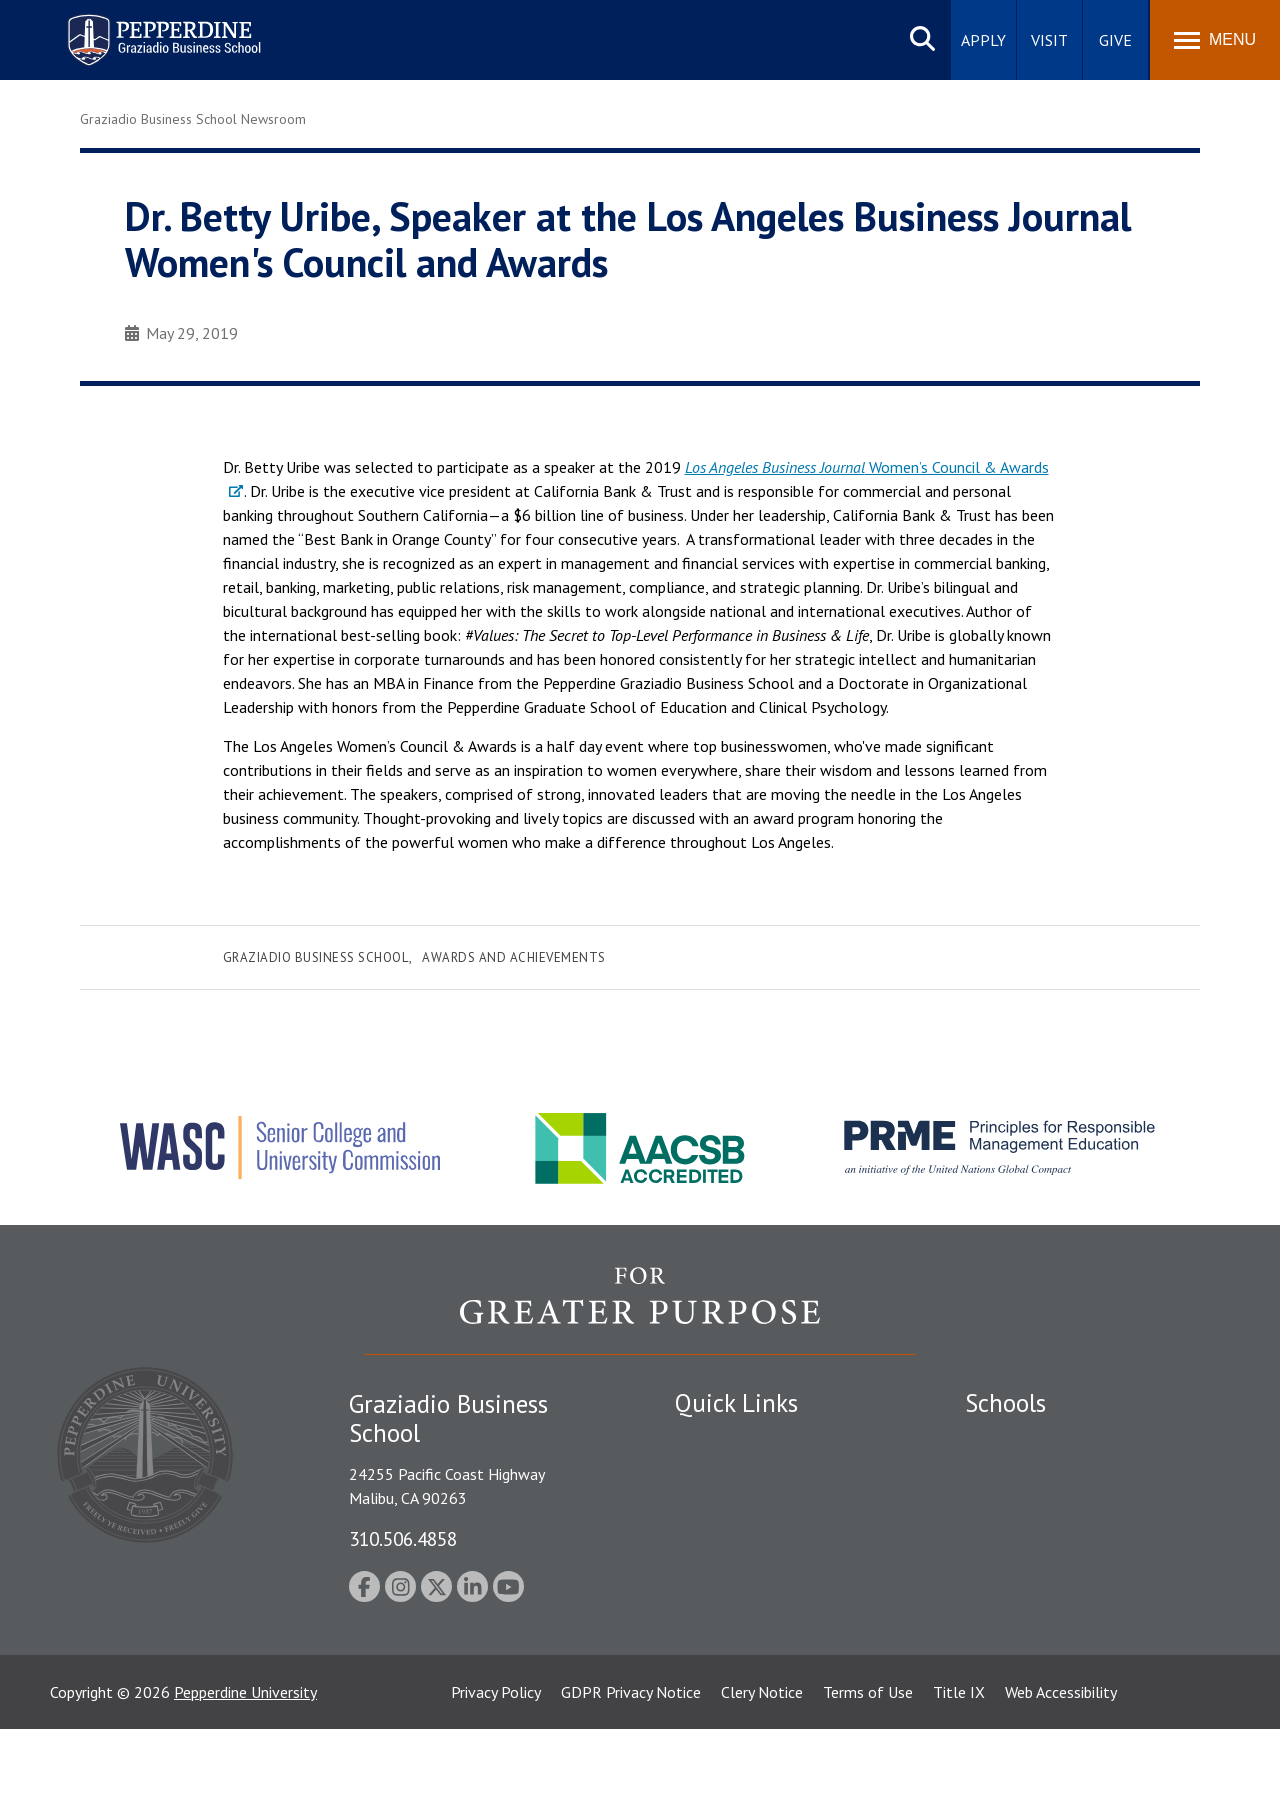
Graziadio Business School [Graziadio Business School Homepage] (1052, 1510)
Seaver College (1015, 1441)
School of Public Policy (1042, 1601)
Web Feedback (722, 1684)
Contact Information (745, 1615)
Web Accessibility (1061, 1764)
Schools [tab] (1005, 1403)
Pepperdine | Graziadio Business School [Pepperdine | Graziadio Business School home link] (138, 27)
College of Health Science (1052, 1636)
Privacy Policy (496, 1764)
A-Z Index (707, 1650)
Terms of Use (868, 1764)
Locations (708, 1441)
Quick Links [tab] (736, 1403)
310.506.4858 (403, 1538)
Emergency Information (754, 1545)
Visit (1049, 40)
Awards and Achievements (514, 957)
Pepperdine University (245, 1764)
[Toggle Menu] (1215, 40)
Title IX (959, 1764)
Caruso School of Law (1039, 1476)
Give (1115, 40)
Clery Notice (762, 1764)
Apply (983, 40)
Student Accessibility (744, 1510)
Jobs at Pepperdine (737, 1580)
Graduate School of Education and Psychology (1080, 1555)
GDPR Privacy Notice (631, 1764)
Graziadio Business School (316, 957)
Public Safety (719, 1476)
